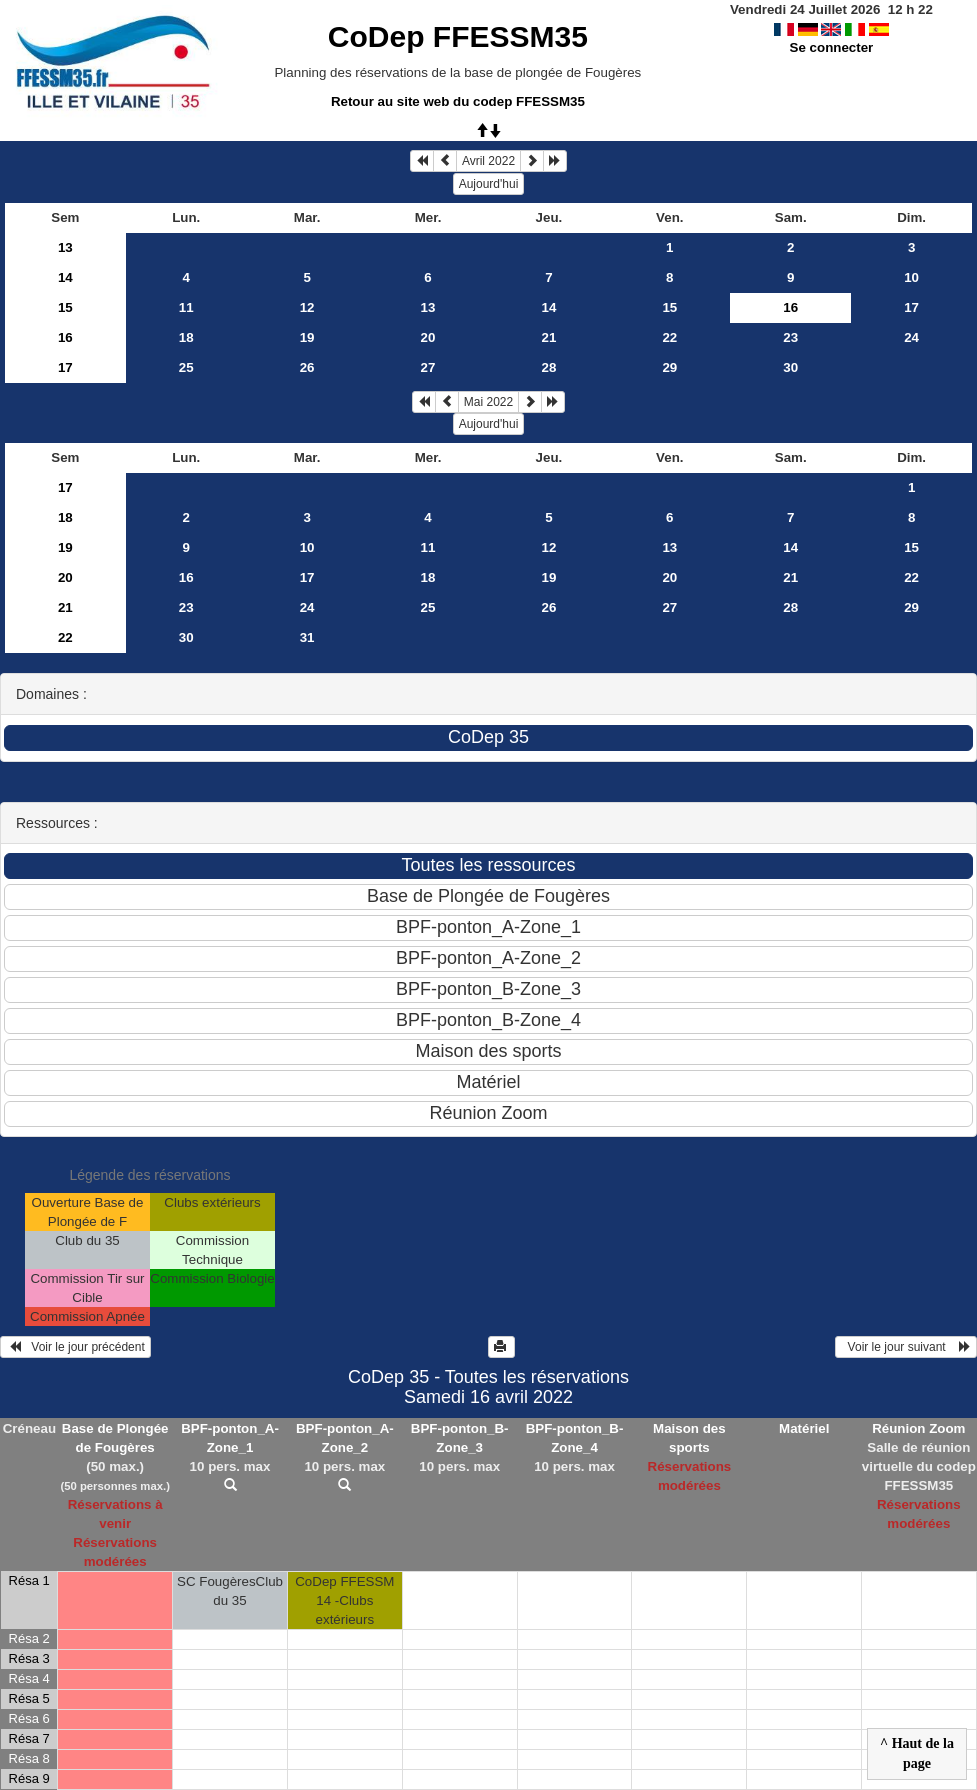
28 (548, 367)
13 (65, 247)
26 (307, 367)
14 (65, 277)
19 (307, 337)
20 (428, 337)
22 (669, 337)
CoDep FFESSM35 (458, 36)
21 (548, 337)
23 (790, 337)
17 (911, 307)
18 (186, 337)
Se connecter (832, 47)
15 (65, 307)
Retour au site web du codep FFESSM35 (458, 101)
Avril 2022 (488, 161)
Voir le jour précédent (75, 1347)
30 (790, 367)
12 (307, 307)
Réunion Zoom (918, 1428)
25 (186, 367)
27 (428, 367)
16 (65, 337)
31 (307, 637)
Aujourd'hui (489, 184)
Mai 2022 (488, 402)
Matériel (804, 1428)
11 (186, 307)
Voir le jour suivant (906, 1347)
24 (911, 337)
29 (669, 367)
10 (911, 277)
